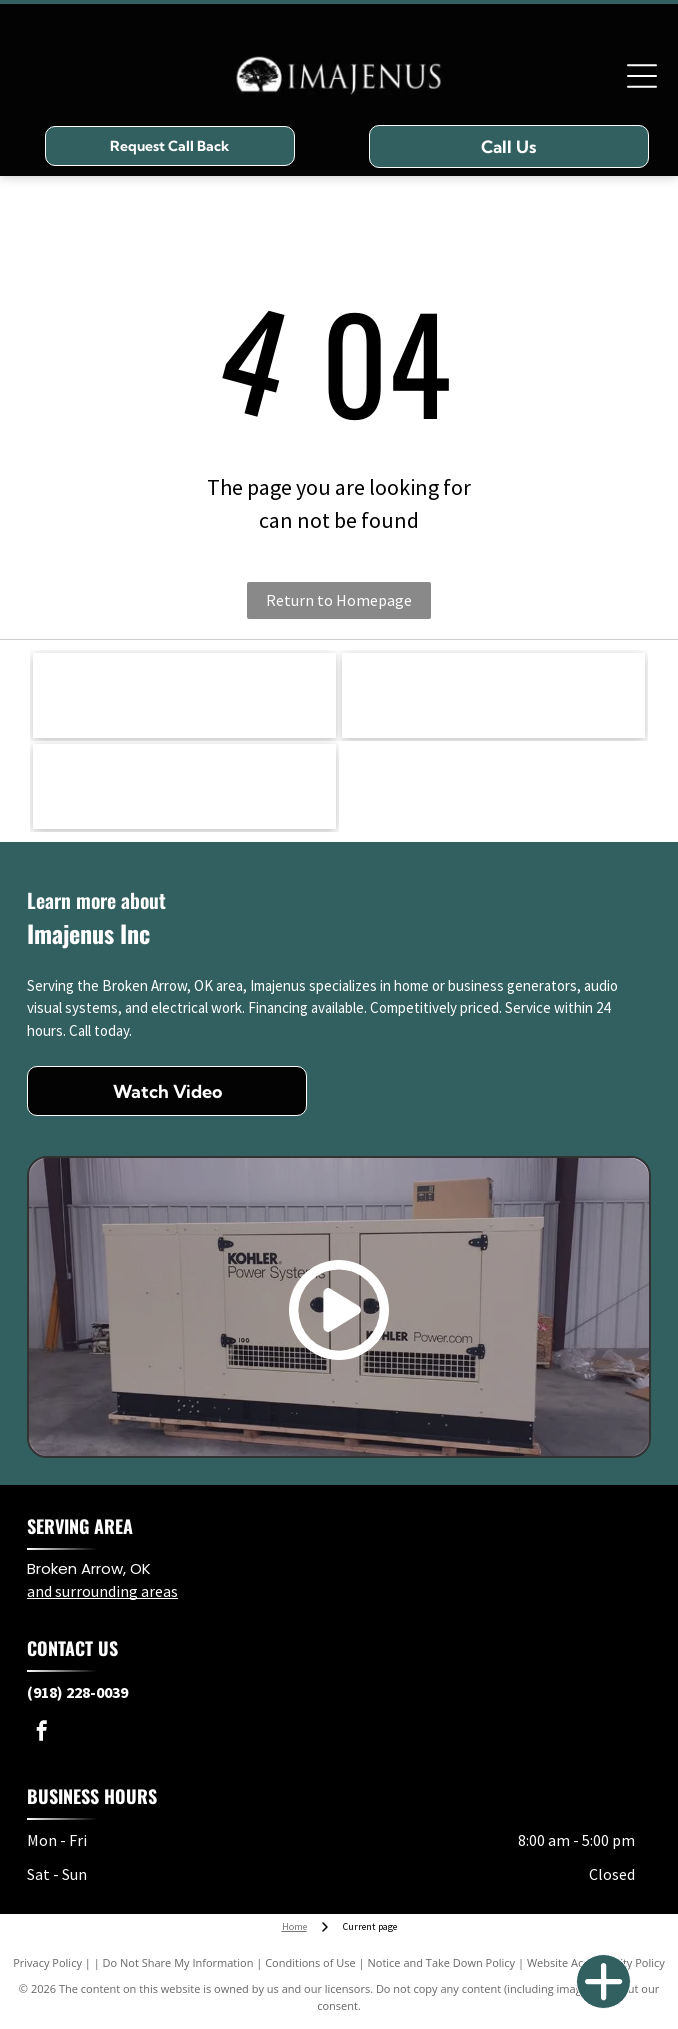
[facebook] (42, 1733)
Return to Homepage (339, 600)
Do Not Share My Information (178, 1962)
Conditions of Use (310, 1962)
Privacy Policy (47, 1962)
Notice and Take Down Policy (442, 1962)
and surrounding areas (102, 1591)
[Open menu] (642, 76)
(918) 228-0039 (77, 1692)
